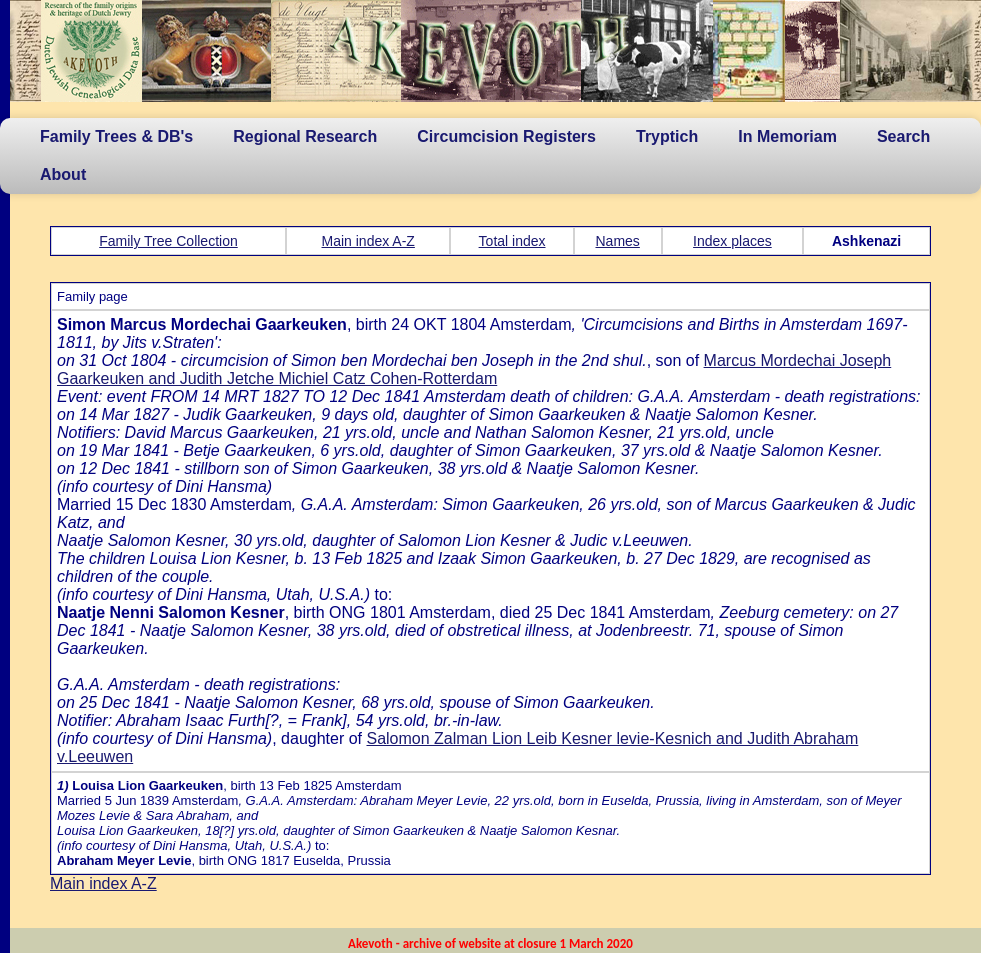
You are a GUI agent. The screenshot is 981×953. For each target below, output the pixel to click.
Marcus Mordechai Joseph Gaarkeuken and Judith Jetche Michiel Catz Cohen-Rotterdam (474, 369)
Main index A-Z (368, 241)
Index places (732, 241)
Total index (512, 241)
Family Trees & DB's (116, 136)
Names (618, 241)
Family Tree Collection (168, 241)
